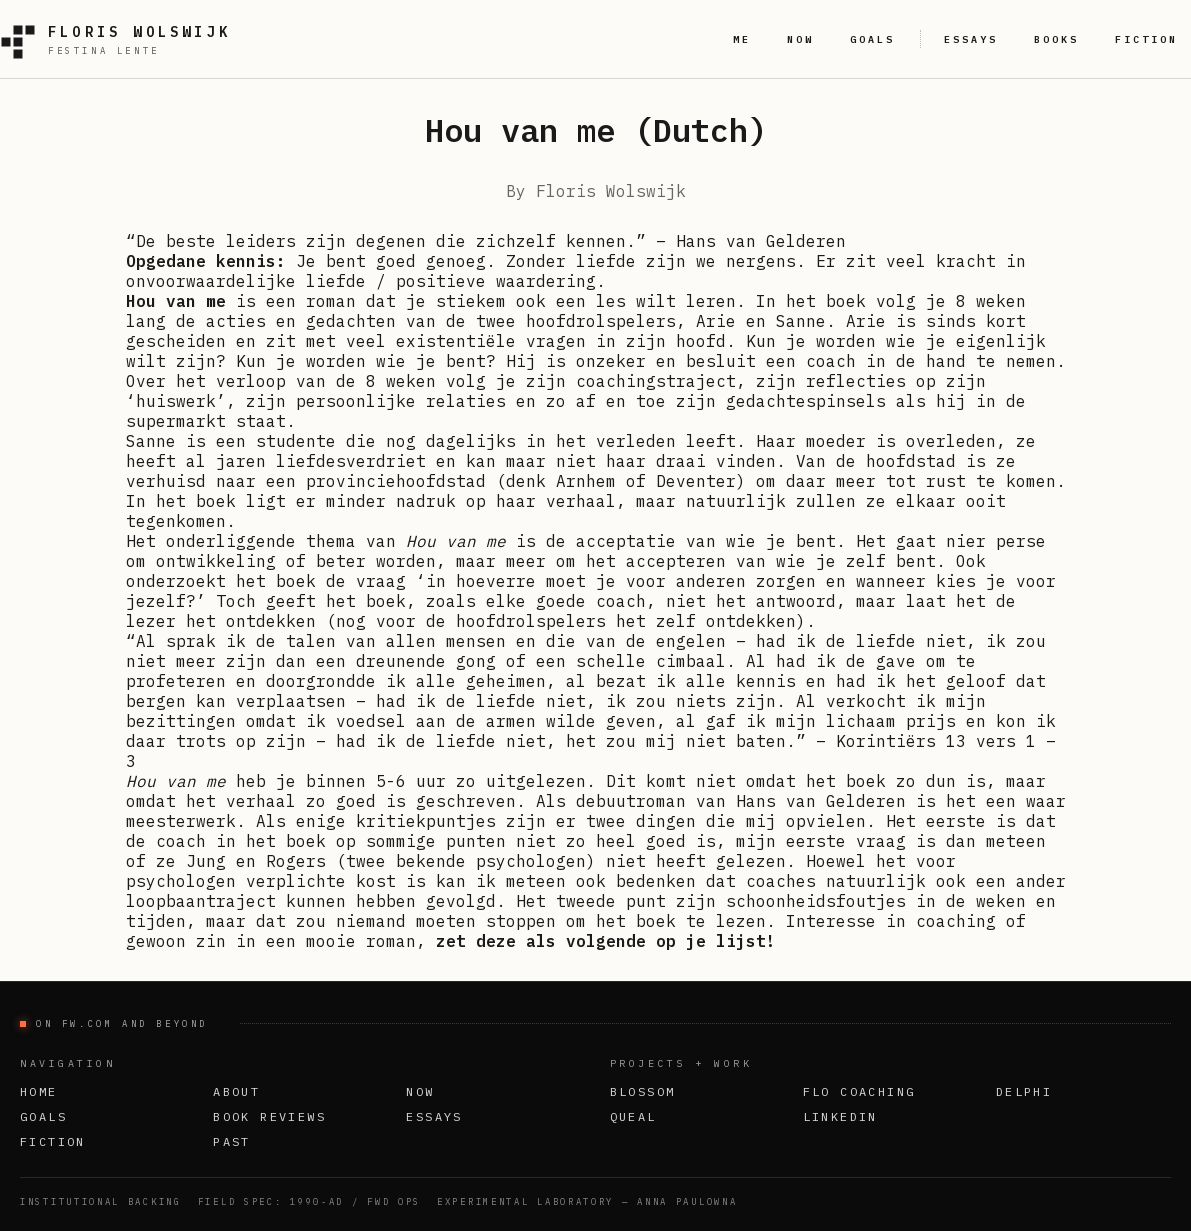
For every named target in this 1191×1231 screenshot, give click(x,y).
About (236, 1091)
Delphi (1024, 1091)
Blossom (643, 1091)
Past (232, 1141)
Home (39, 1091)
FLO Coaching (859, 1091)
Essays (434, 1116)
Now (420, 1091)
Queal (633, 1116)
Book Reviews (269, 1116)
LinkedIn (840, 1116)
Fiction (53, 1141)
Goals (43, 1116)
